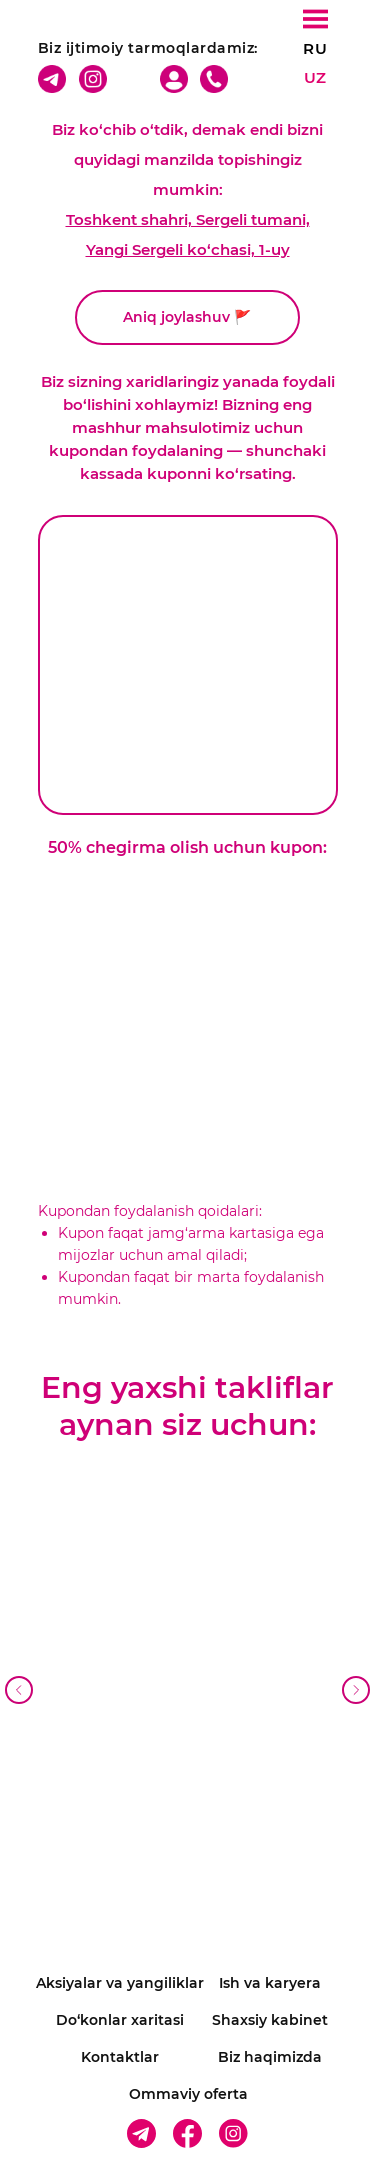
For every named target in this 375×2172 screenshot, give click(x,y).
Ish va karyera (270, 1983)
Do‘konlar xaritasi (120, 2020)
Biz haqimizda (270, 2057)
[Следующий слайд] (356, 1690)
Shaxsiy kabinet (270, 2020)
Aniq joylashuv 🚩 (187, 317)
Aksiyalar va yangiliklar (120, 1983)
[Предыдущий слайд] (19, 1690)
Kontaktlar (120, 2057)
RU (315, 48)
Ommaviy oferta (188, 2094)
